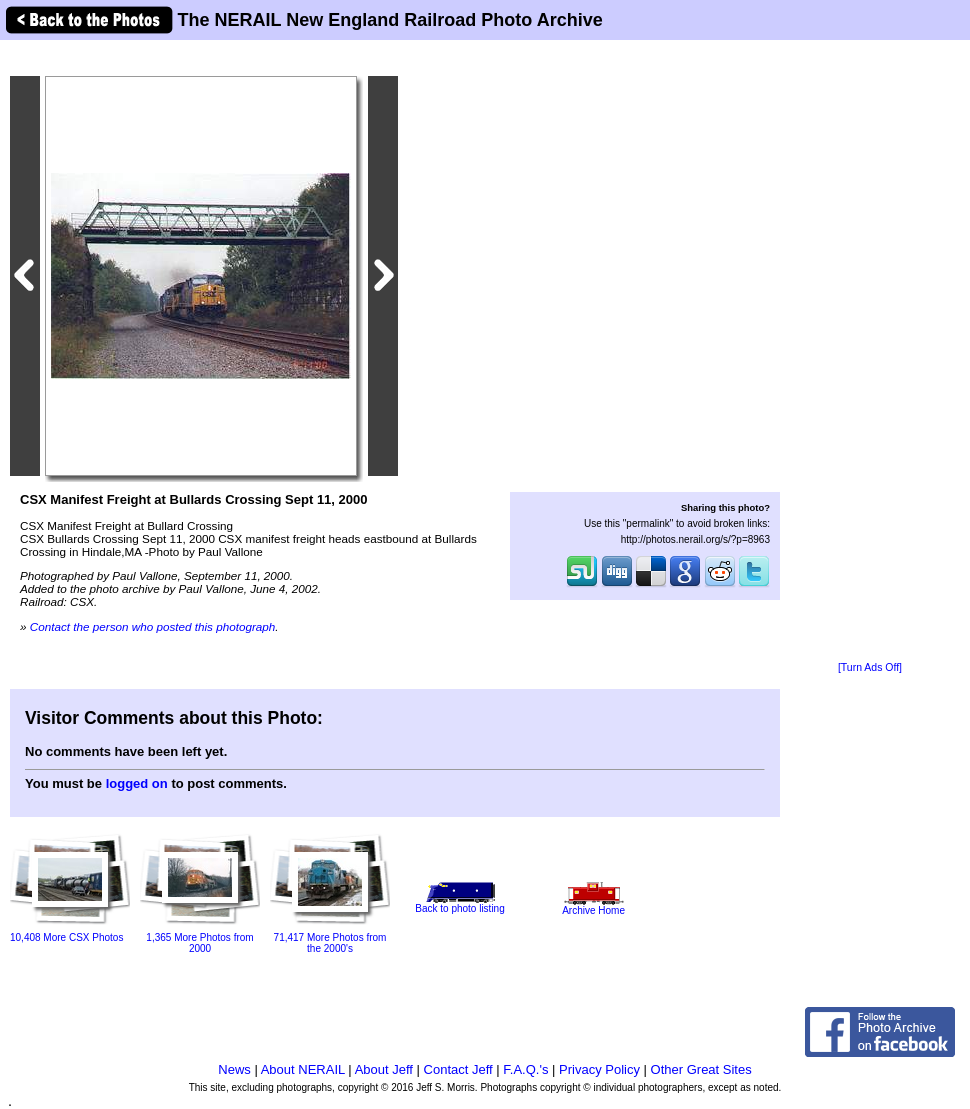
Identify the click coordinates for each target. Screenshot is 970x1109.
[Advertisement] (870, 352)
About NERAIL (303, 1069)
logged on (137, 783)
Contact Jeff (458, 1069)
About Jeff (384, 1069)
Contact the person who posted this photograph (153, 626)
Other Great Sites (701, 1069)
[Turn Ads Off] (870, 667)
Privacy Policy (599, 1069)
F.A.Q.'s (525, 1069)
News (234, 1069)
